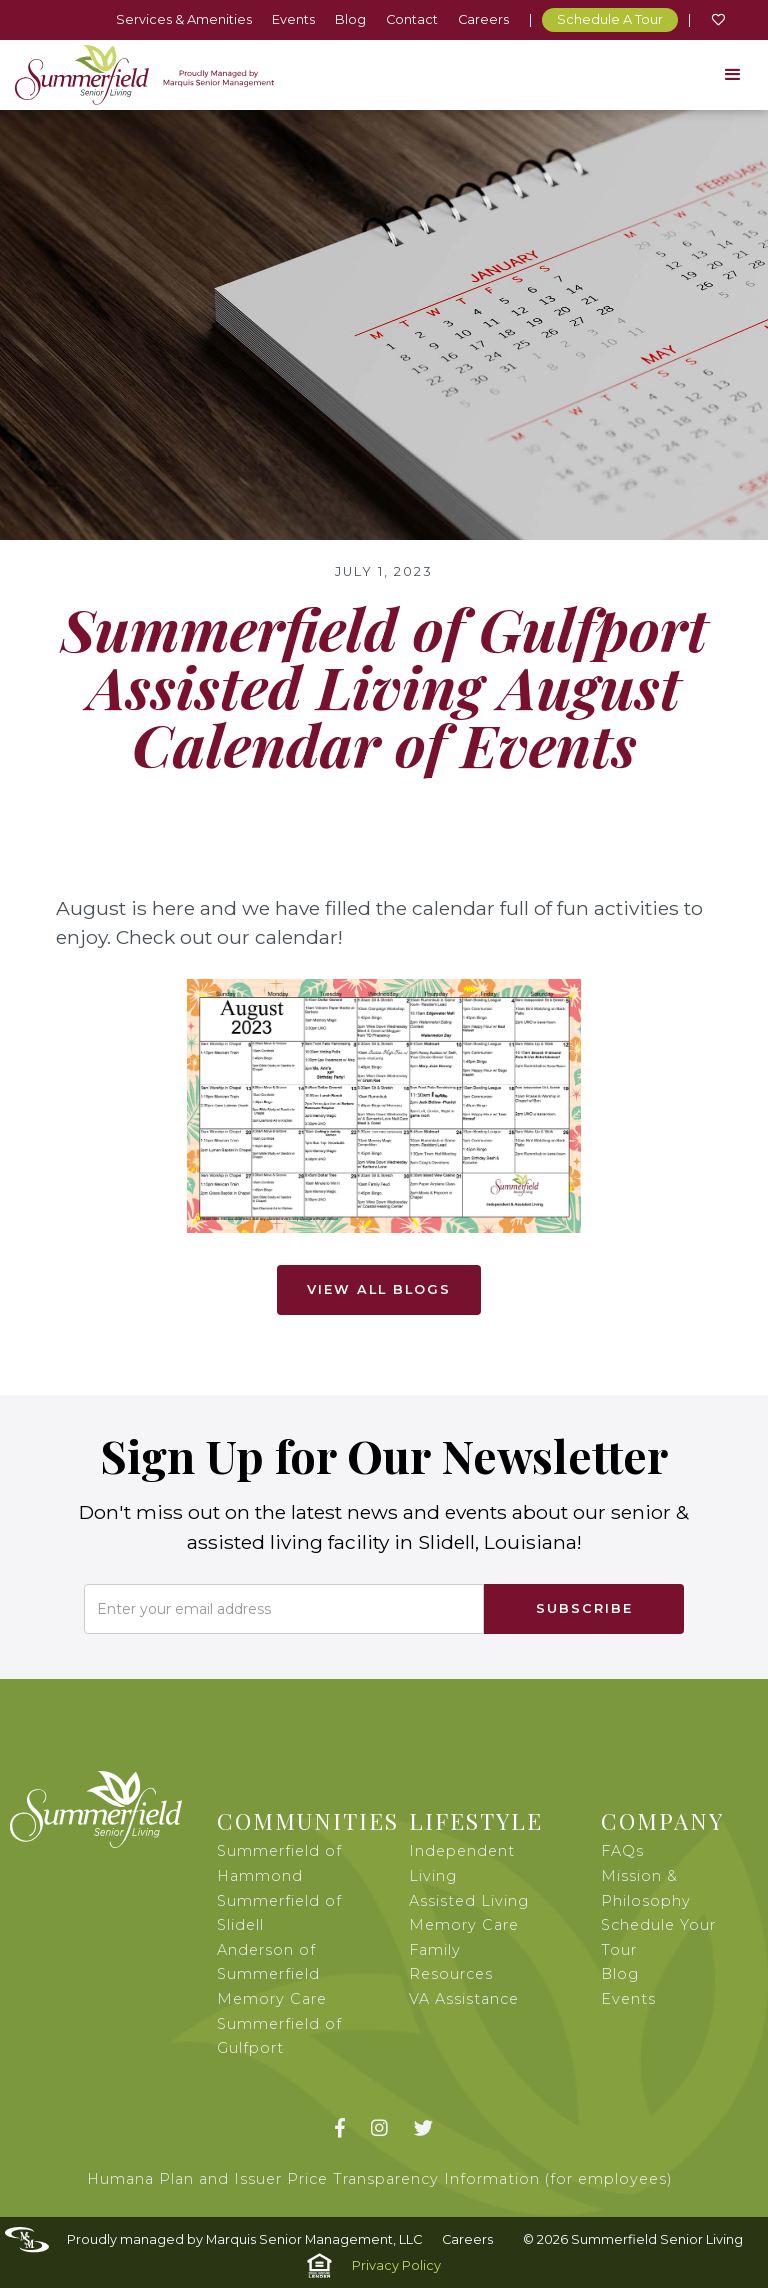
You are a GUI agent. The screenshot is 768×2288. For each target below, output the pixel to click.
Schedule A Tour (610, 19)
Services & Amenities (184, 19)
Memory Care (464, 1925)
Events (293, 19)
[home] (144, 75)
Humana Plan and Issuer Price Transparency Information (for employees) (380, 2179)
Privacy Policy (396, 2265)
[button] (733, 75)
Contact (412, 19)
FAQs (622, 1851)
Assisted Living (469, 1901)
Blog (350, 19)
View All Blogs (379, 1289)
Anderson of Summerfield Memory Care (272, 1974)
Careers (483, 19)
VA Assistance (464, 1999)
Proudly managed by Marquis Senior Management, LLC (244, 2239)
